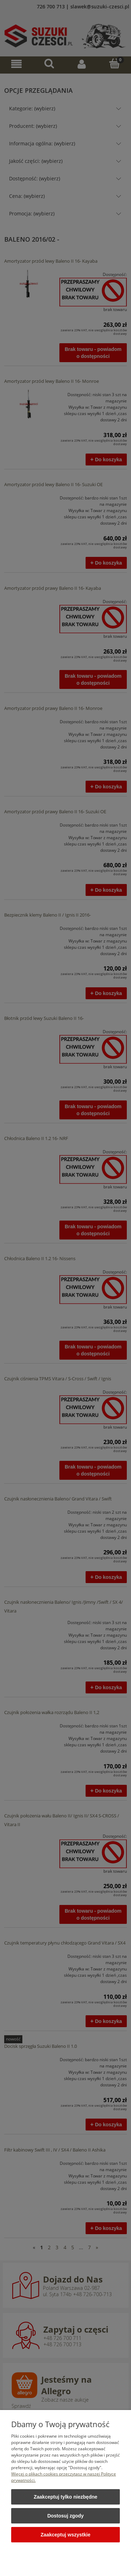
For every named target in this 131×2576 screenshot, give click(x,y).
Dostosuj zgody (65, 2516)
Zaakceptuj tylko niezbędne (65, 2497)
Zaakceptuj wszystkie (65, 2534)
